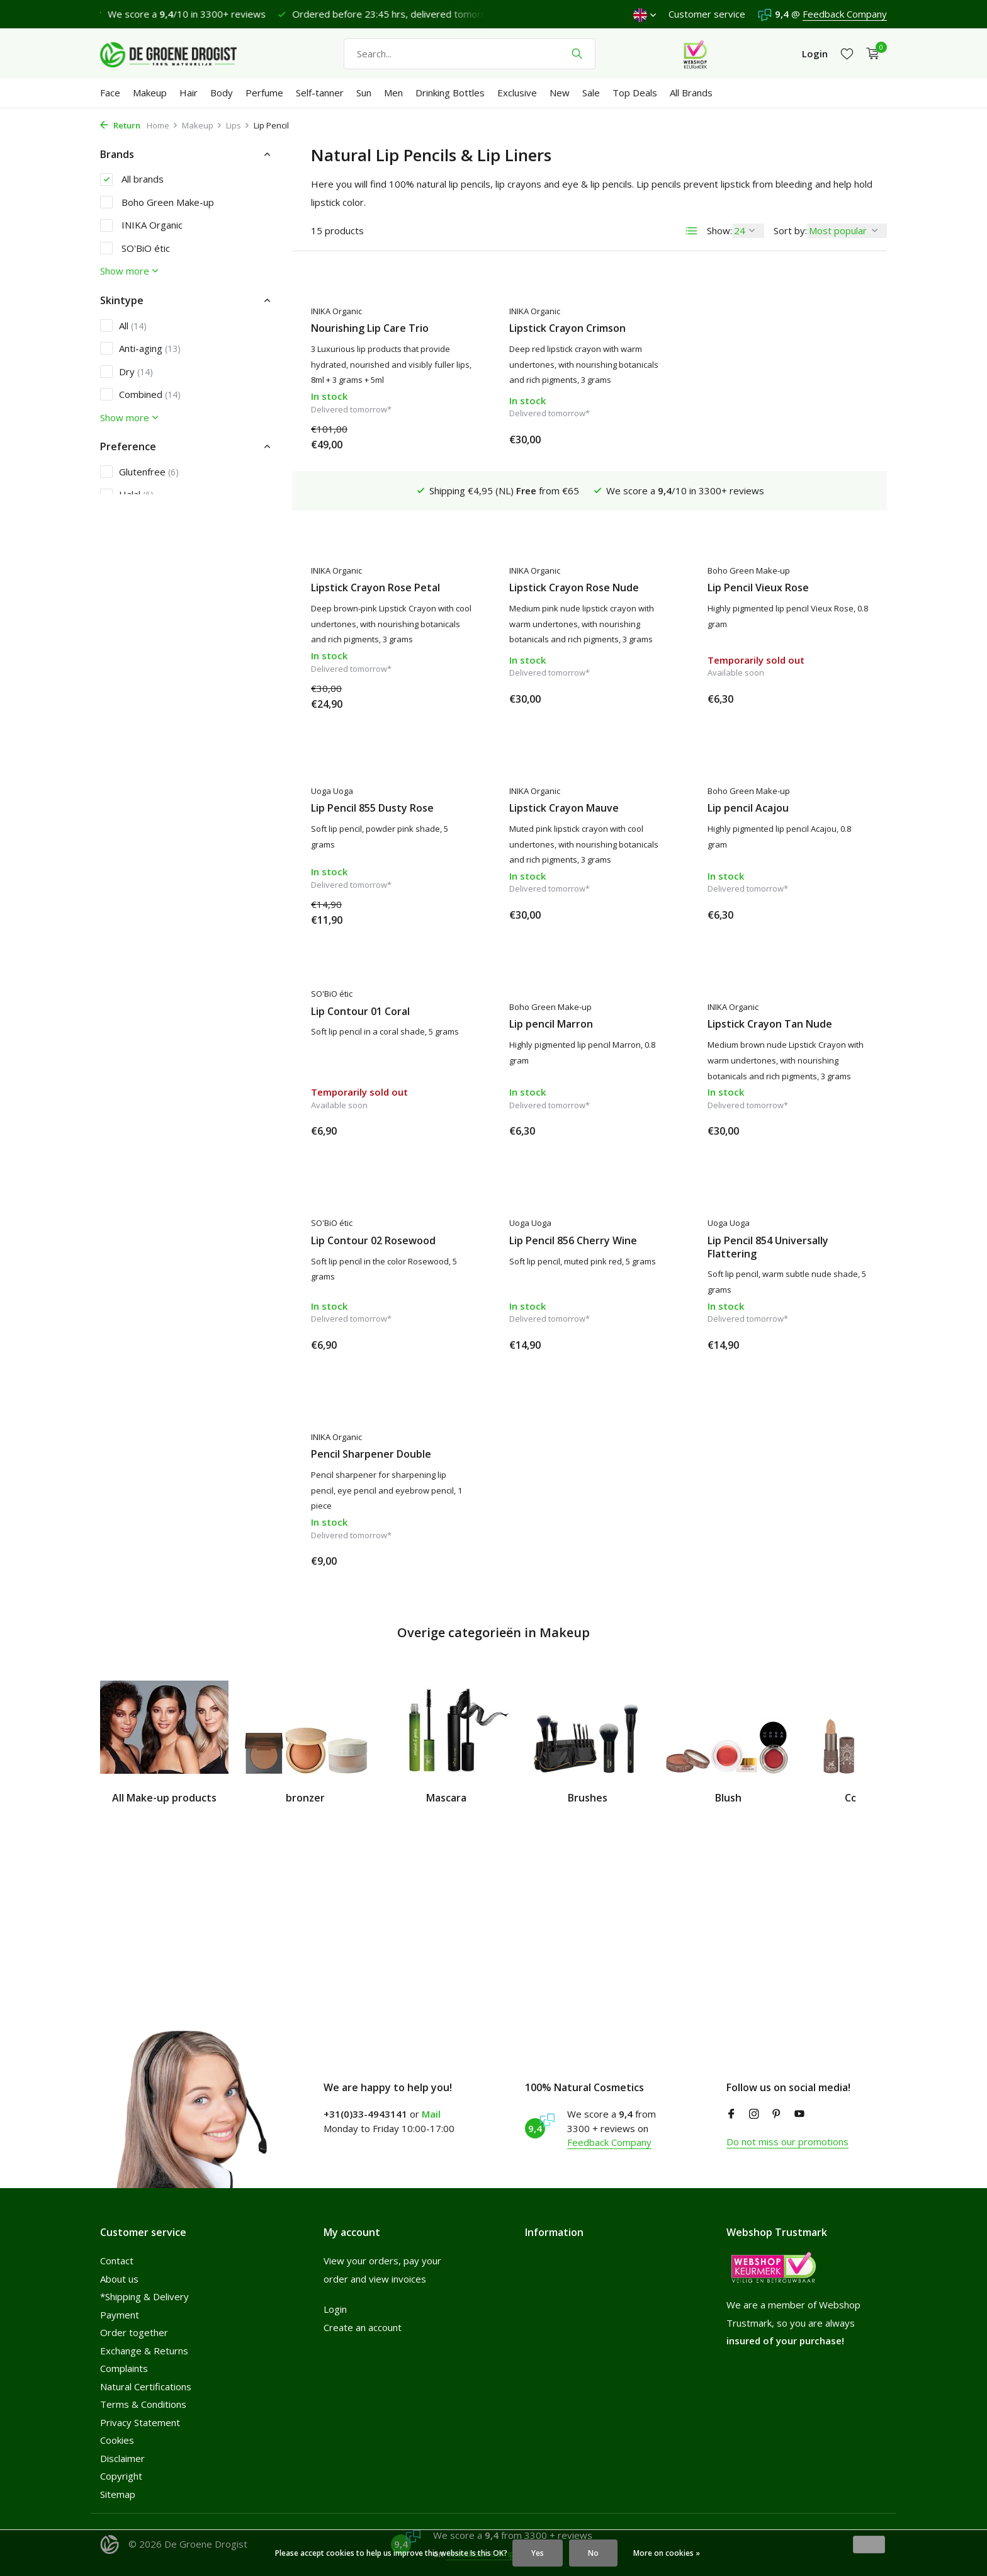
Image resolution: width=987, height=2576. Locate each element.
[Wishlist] (847, 54)
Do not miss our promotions (787, 2141)
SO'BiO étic (135, 248)
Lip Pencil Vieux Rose (560, 548)
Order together (134, 2332)
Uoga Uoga (729, 531)
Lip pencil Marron (353, 1020)
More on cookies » (666, 2553)
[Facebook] (731, 2114)
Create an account (363, 2327)
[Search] (469, 53)
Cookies (117, 2440)
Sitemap (117, 2494)
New (560, 92)
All (123, 325)
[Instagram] (754, 2114)
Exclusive (517, 92)
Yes (537, 2553)
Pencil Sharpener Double (768, 1236)
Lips (238, 125)
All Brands (691, 92)
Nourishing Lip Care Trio (370, 328)
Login (335, 2309)
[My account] (815, 53)
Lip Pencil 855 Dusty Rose (769, 548)
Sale (591, 92)
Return (120, 125)
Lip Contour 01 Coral (757, 791)
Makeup (150, 92)
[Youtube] (799, 2114)
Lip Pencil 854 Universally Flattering (569, 1243)
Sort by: (790, 230)
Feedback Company (845, 14)
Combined (140, 394)
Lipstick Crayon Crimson (567, 328)
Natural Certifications (145, 2386)
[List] (691, 231)
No (593, 2553)
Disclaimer (122, 2458)
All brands (132, 179)
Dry (126, 371)
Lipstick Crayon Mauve (365, 804)
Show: (719, 230)
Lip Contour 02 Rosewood (770, 1020)
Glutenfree (139, 471)
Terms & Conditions (143, 2404)
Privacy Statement (140, 2422)
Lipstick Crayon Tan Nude (571, 1020)
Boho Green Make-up (157, 202)
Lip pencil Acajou (549, 804)
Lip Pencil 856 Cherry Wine (375, 1236)
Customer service (706, 14)
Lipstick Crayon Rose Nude (376, 548)
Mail (431, 2114)
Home (162, 125)
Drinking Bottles (450, 92)
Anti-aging (140, 348)
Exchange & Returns (144, 2350)
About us (119, 2278)
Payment (119, 2314)
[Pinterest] (777, 2114)
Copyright (121, 2476)
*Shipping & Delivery (144, 2296)
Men (393, 92)
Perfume (264, 92)
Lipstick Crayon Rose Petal (772, 328)
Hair (188, 92)
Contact (116, 2260)
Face (110, 92)
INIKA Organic (141, 224)
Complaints (124, 2368)
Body (221, 92)
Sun (363, 92)
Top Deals (634, 92)
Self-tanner (320, 92)
